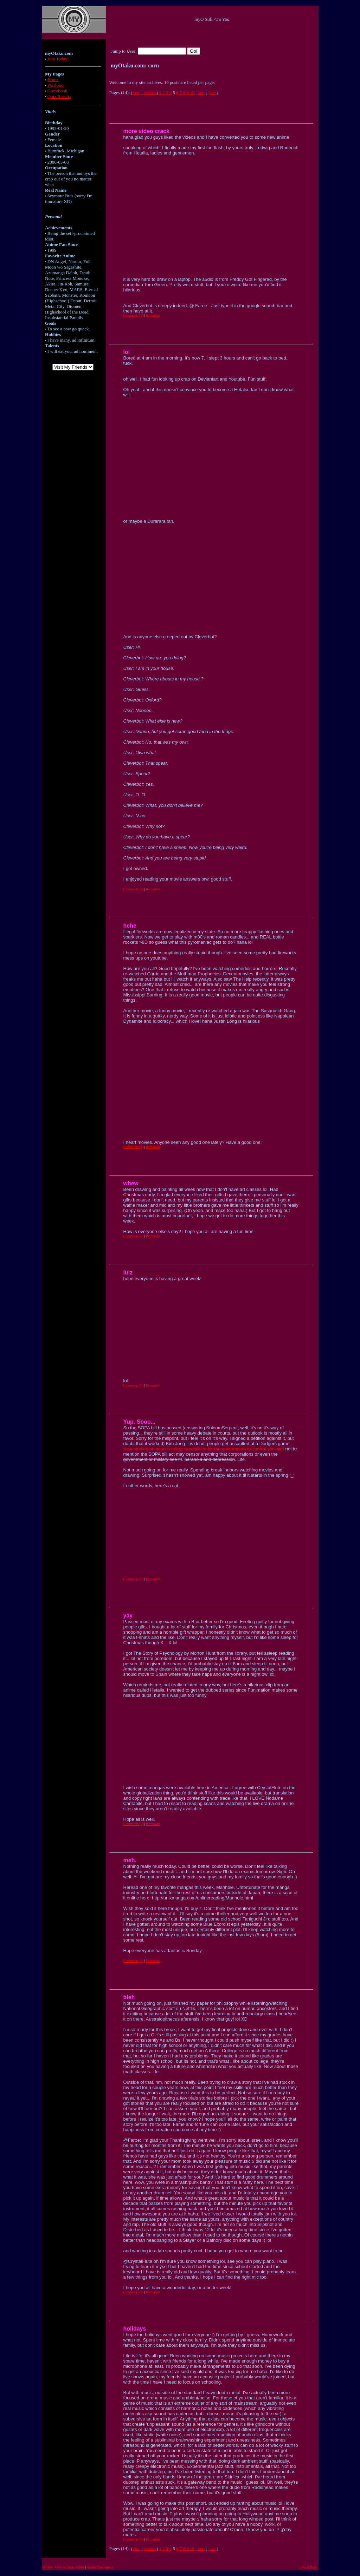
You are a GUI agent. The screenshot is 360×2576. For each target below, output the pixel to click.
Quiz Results (59, 96)
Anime (48, 2567)
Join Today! (58, 58)
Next (201, 93)
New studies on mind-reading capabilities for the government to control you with (203, 1448)
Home (53, 79)
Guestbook (57, 90)
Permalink (153, 315)
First (136, 93)
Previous (149, 93)
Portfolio (55, 85)
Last (213, 93)
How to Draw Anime (70, 2567)
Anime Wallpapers (100, 2567)
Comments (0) (133, 315)
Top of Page (308, 2567)
